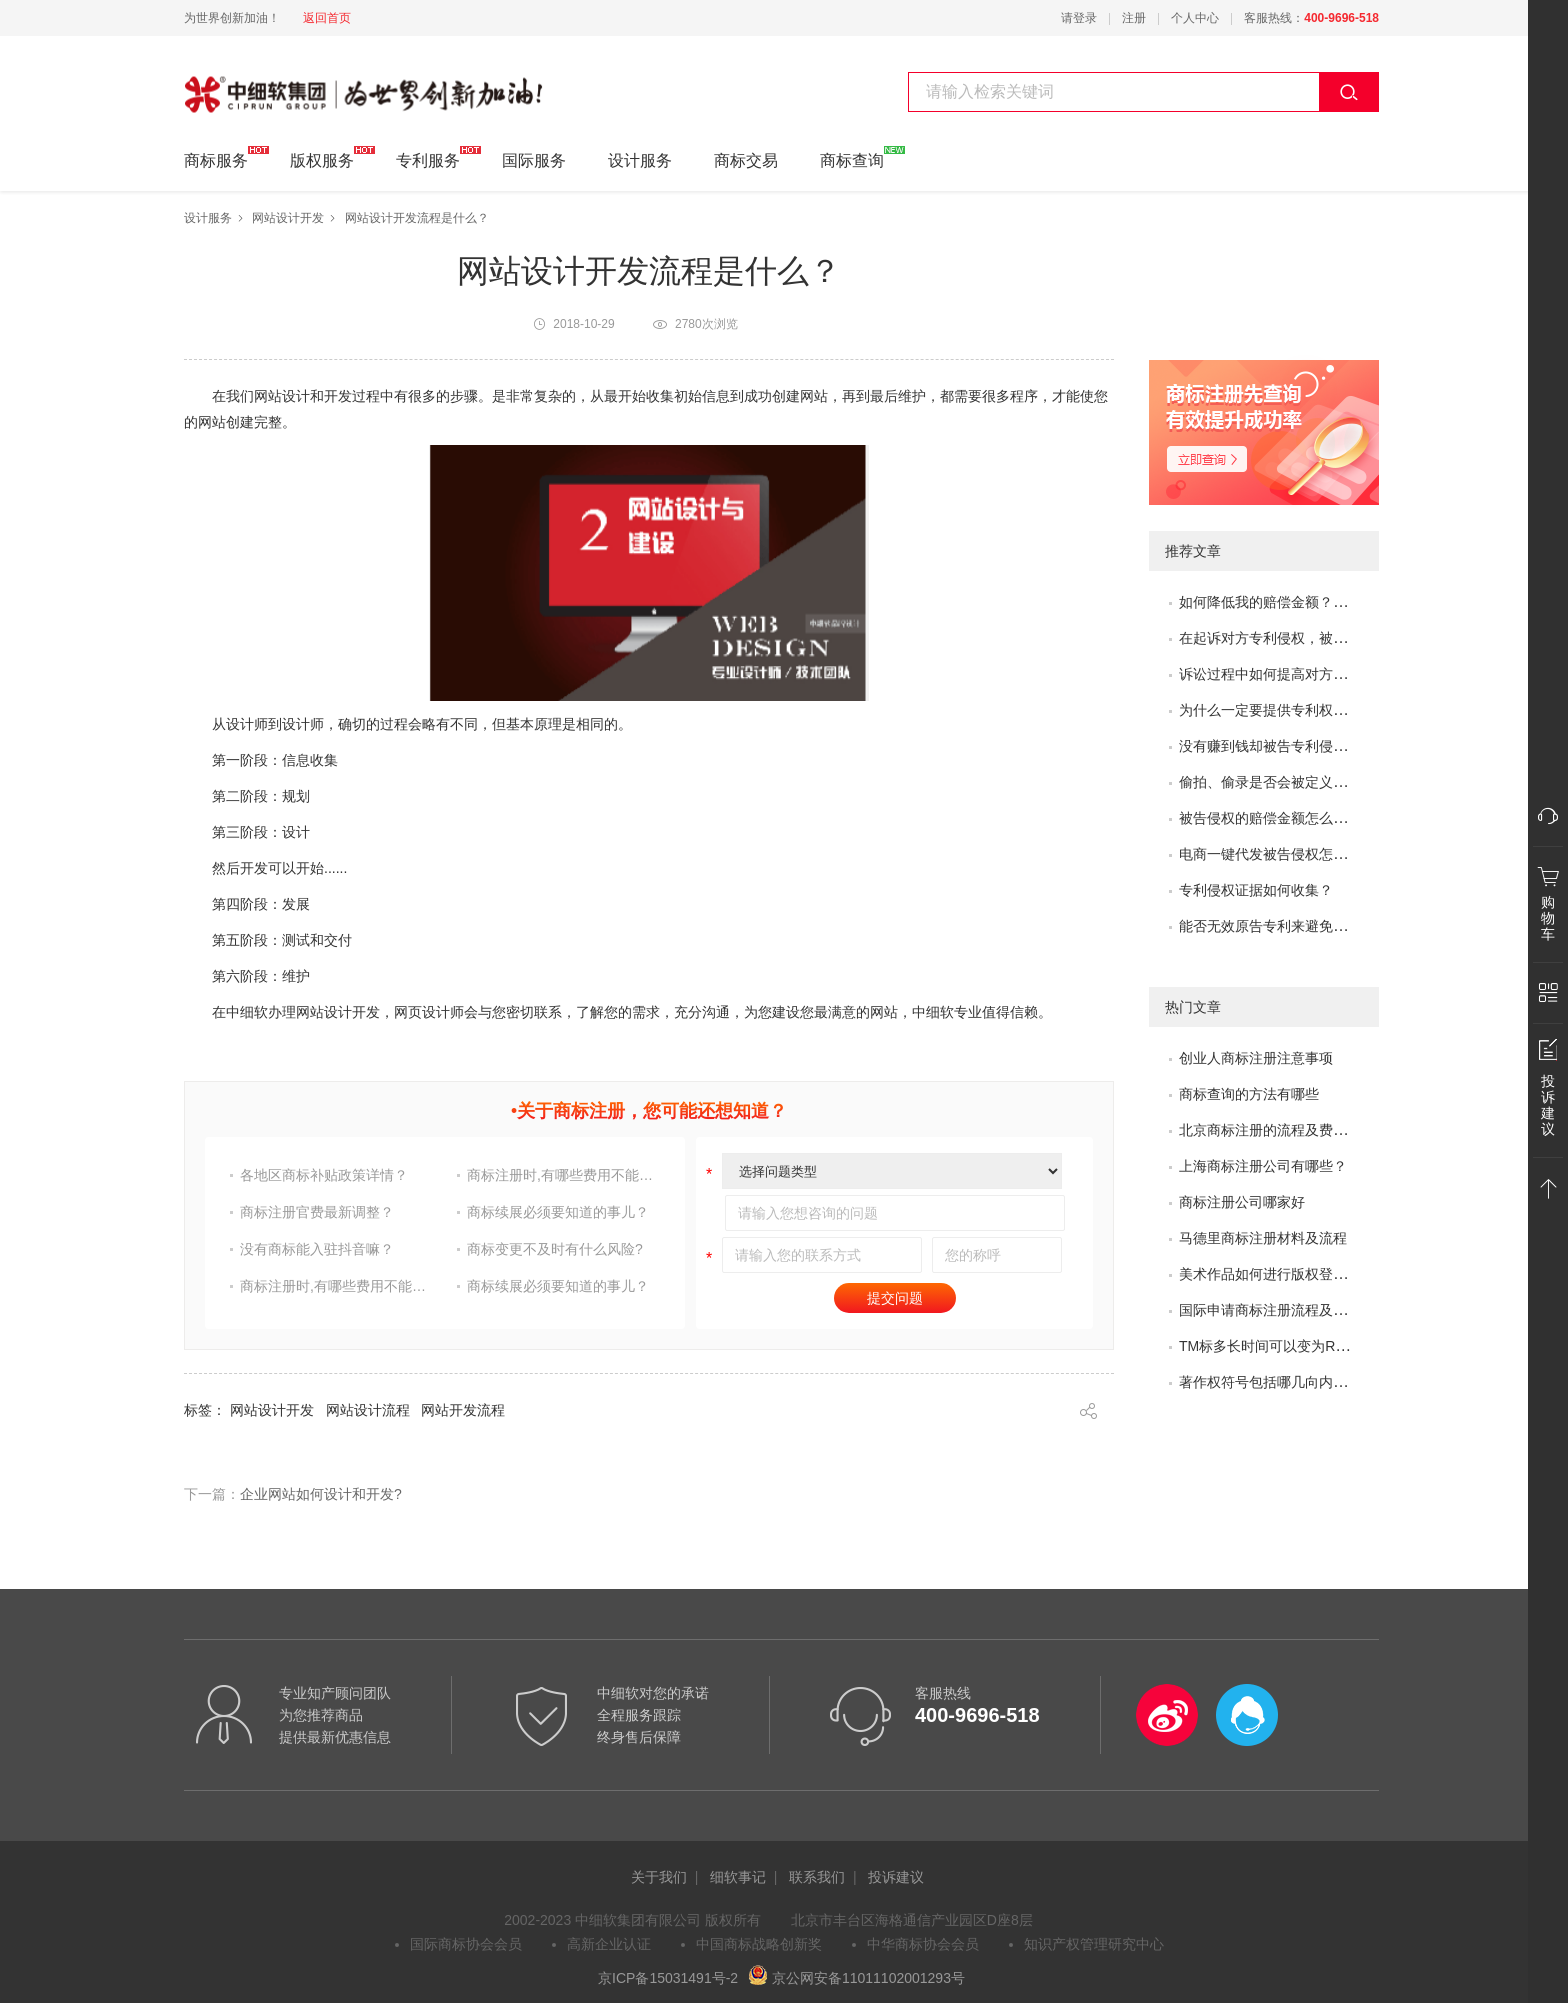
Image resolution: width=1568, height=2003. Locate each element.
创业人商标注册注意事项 (1256, 1058)
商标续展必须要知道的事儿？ (558, 1212)
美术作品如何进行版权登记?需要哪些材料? (1313, 1274)
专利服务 (428, 157)
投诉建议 (896, 1877)
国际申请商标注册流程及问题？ (1277, 1310)
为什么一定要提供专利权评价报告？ (1291, 710)
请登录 (1079, 18)
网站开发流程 (463, 1410)
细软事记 (738, 1877)
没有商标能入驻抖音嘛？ (317, 1249)
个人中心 (1195, 18)
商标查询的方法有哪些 (1249, 1094)
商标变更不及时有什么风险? (555, 1249)
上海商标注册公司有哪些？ (1263, 1166)
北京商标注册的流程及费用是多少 (1284, 1130)
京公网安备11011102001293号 (856, 1978)
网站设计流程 (368, 1410)
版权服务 (322, 157)
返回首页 (327, 18)
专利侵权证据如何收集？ (1256, 890)
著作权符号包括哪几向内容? (1267, 1382)
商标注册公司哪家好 (1242, 1202)
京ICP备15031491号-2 (668, 1978)
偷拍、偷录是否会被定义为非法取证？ (1298, 782)
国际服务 (534, 160)
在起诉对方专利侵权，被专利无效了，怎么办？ (1326, 638)
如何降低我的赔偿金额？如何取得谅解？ (1305, 602)
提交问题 (895, 1298)
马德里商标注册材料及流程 (1263, 1238)
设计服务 (640, 160)
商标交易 (746, 160)
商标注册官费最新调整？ (317, 1212)
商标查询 (852, 157)
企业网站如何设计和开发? (321, 1494)
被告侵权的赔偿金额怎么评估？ (1277, 818)
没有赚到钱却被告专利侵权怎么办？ (1291, 746)
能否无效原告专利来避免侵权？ (1277, 926)
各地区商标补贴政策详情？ (324, 1175)
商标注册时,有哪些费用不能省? (563, 1175)
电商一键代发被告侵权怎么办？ (1277, 854)
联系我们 (817, 1877)
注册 (1134, 18)
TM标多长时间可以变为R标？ (1271, 1346)
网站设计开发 (288, 218)
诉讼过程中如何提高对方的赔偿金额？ (1298, 674)
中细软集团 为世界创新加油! (284, 83)
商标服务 (216, 157)
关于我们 (659, 1877)
